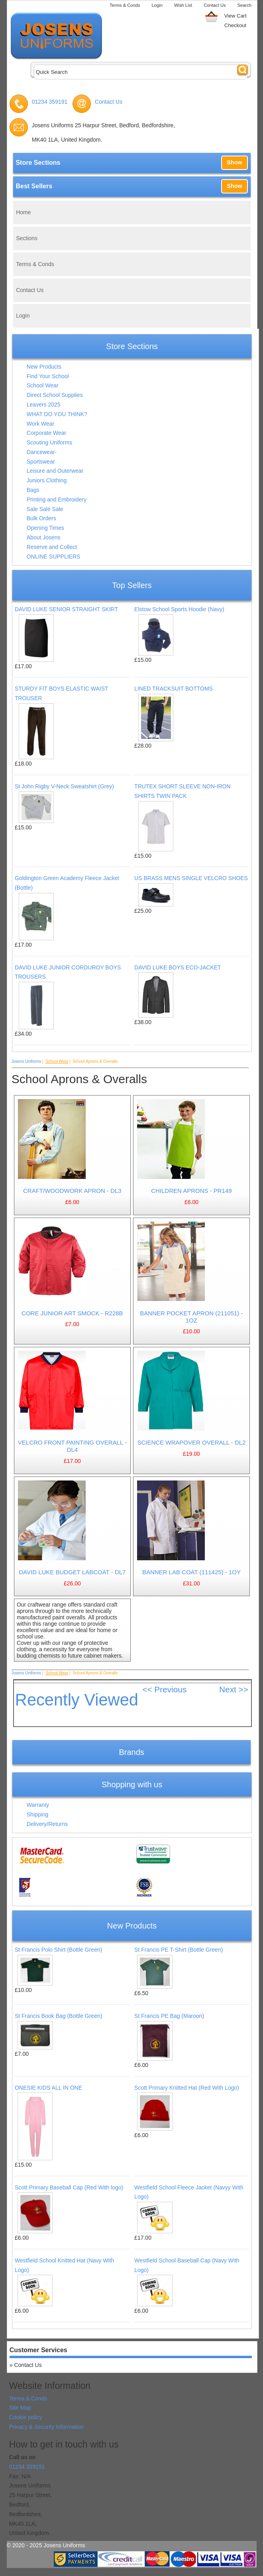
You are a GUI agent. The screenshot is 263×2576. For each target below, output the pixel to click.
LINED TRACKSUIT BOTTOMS (173, 688)
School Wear (43, 385)
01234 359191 (50, 102)
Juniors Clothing (47, 480)
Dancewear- (42, 452)
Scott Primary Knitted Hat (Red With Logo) (186, 2087)
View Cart (235, 16)
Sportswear (41, 461)
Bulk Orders (41, 518)
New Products (44, 366)
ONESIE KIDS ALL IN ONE (48, 2087)
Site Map (20, 2407)
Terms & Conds (125, 5)
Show (234, 162)
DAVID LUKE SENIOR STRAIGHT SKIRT (66, 609)
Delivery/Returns (47, 1824)
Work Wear (41, 423)
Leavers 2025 (44, 404)
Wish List (183, 5)
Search (244, 5)
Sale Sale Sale (45, 509)
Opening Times (45, 528)
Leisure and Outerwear (55, 471)
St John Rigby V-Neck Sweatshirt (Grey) (64, 786)
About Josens (44, 537)
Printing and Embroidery (56, 499)
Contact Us (215, 5)
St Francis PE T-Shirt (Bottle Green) (178, 1949)
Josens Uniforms (26, 1061)
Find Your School (48, 376)
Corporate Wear (46, 433)
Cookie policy (25, 2417)
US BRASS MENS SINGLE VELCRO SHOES (191, 878)
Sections (26, 238)
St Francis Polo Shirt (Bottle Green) (58, 1949)
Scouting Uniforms (49, 442)
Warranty (38, 1805)
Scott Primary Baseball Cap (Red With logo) (69, 2187)
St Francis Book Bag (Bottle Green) (58, 2016)
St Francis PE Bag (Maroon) (169, 2016)
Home (23, 212)
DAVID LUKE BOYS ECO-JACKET (177, 967)
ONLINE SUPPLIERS (53, 556)
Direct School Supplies (55, 395)
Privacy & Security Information (46, 2427)
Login (157, 5)
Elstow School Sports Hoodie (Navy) (179, 609)
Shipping (38, 1814)
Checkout (235, 25)
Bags (33, 490)
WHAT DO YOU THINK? (57, 414)
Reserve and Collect (52, 547)
